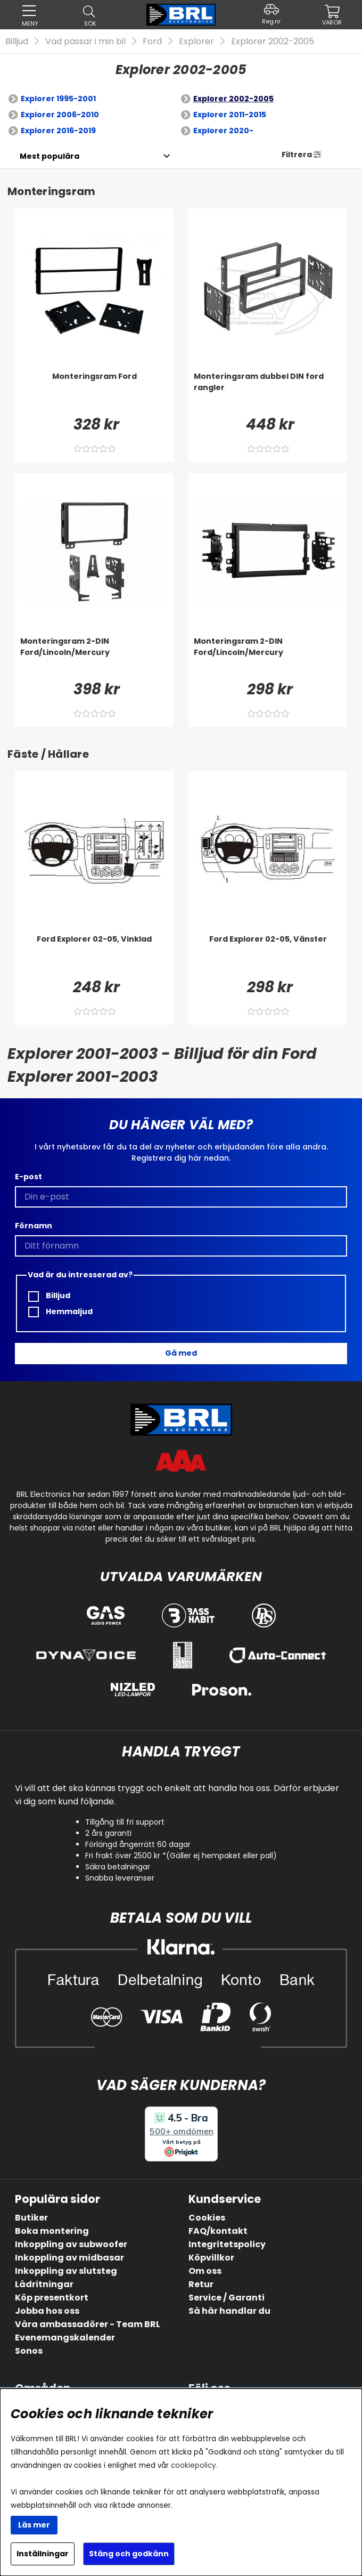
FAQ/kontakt (218, 2231)
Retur (200, 2284)
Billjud (16, 41)
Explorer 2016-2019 (58, 130)
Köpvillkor (211, 2257)
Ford (152, 41)
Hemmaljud (60, 1311)
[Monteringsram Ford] (94, 392)
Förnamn (33, 1225)
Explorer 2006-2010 (60, 114)
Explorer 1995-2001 (58, 98)
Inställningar (43, 2553)
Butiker (31, 2218)
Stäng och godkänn (129, 2553)
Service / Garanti (226, 2297)
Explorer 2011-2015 (229, 114)
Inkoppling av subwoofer (71, 2244)
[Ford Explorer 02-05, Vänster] (267, 955)
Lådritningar (44, 2284)
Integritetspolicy (227, 2244)
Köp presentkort (51, 2297)
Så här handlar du (229, 2311)
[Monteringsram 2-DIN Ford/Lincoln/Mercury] (94, 657)
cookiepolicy (193, 2465)
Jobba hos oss (47, 2311)
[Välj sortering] (49, 156)
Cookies (206, 2218)
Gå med (181, 1353)
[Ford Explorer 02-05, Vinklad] (94, 955)
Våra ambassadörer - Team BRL (87, 2324)
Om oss (204, 2271)
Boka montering (52, 2231)
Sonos (29, 2351)
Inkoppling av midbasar (69, 2257)
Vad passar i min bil (85, 41)
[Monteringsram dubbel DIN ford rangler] (267, 392)
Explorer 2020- (223, 130)
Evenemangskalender (65, 2337)
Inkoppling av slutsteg (66, 2271)
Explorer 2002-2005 (272, 41)
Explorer (196, 41)
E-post (28, 1176)
